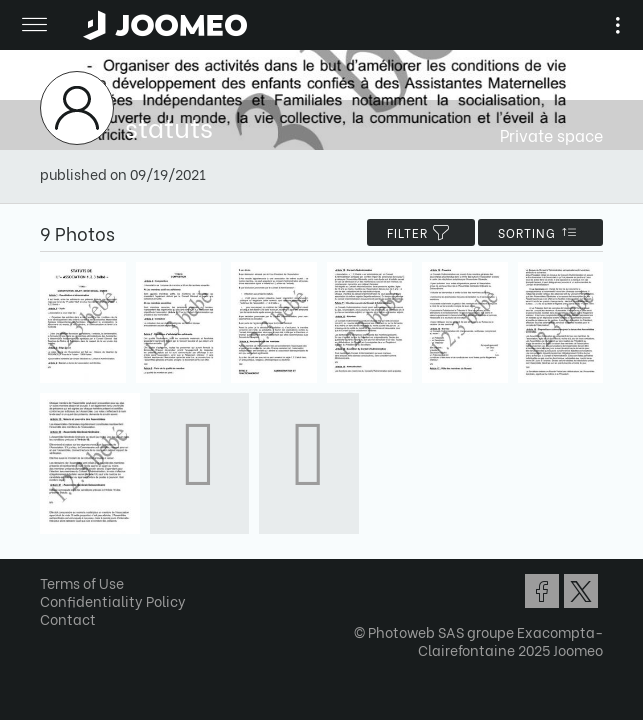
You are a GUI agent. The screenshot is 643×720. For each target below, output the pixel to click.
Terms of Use (82, 582)
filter (421, 232)
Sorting (540, 232)
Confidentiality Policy (113, 600)
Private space (551, 134)
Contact (68, 618)
